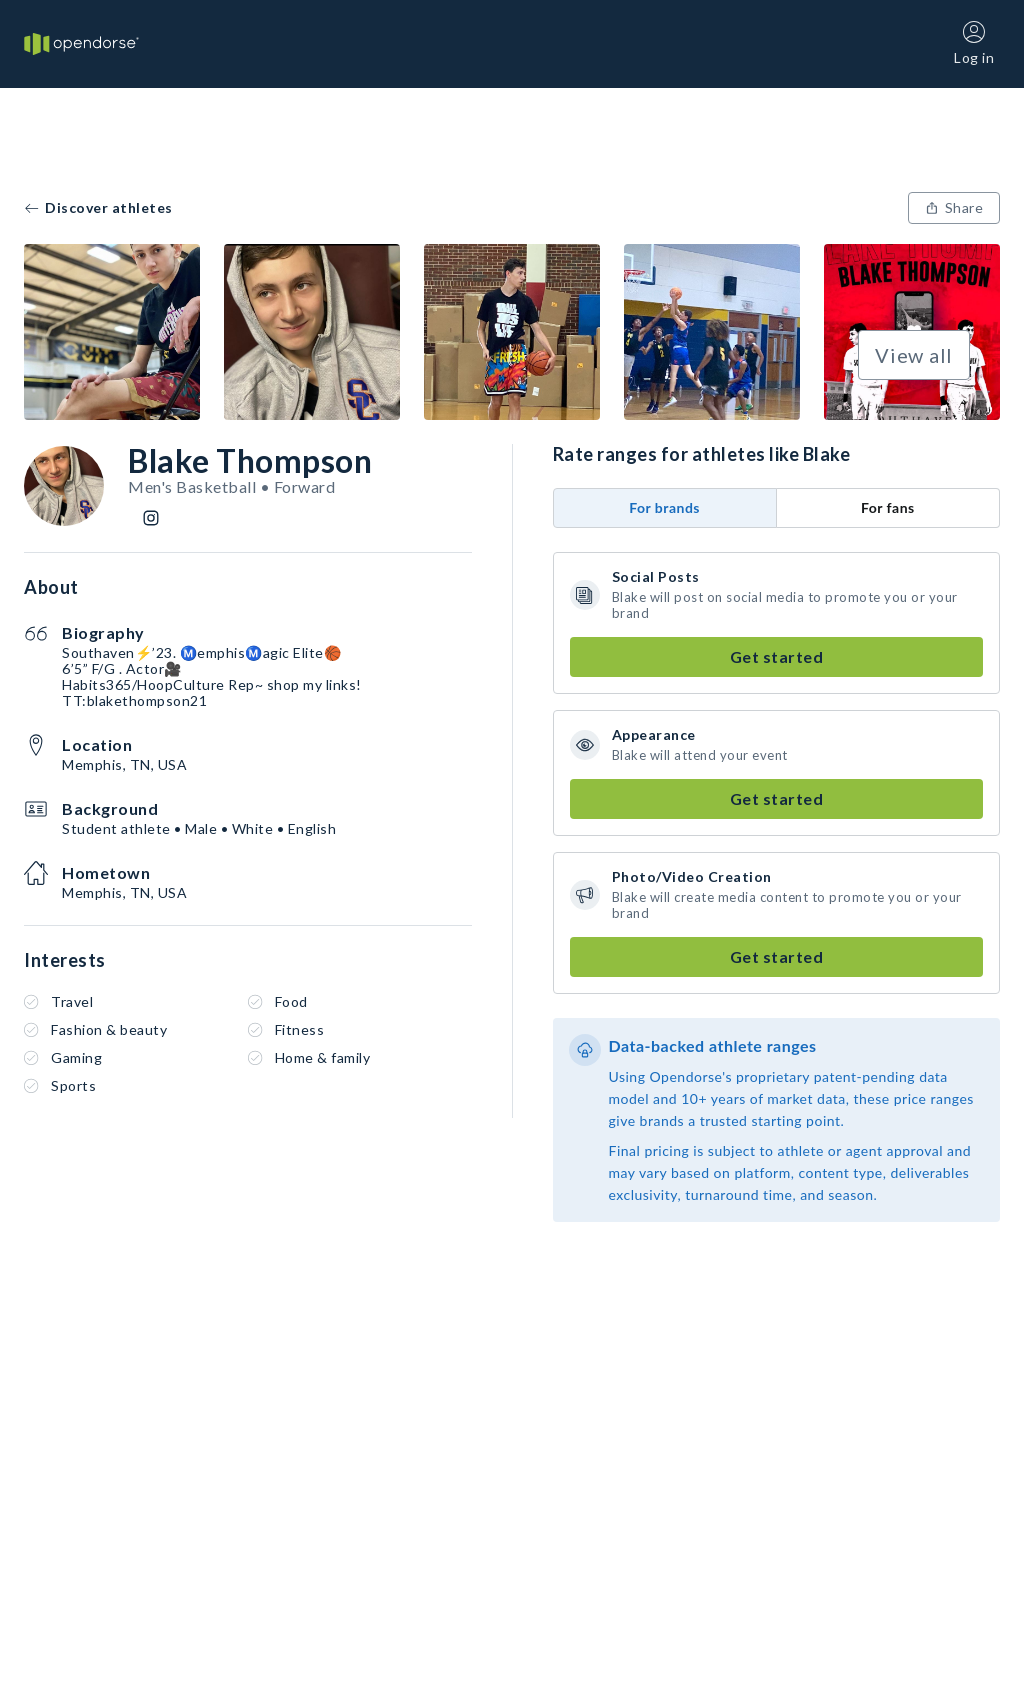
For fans (888, 507)
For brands (664, 507)
